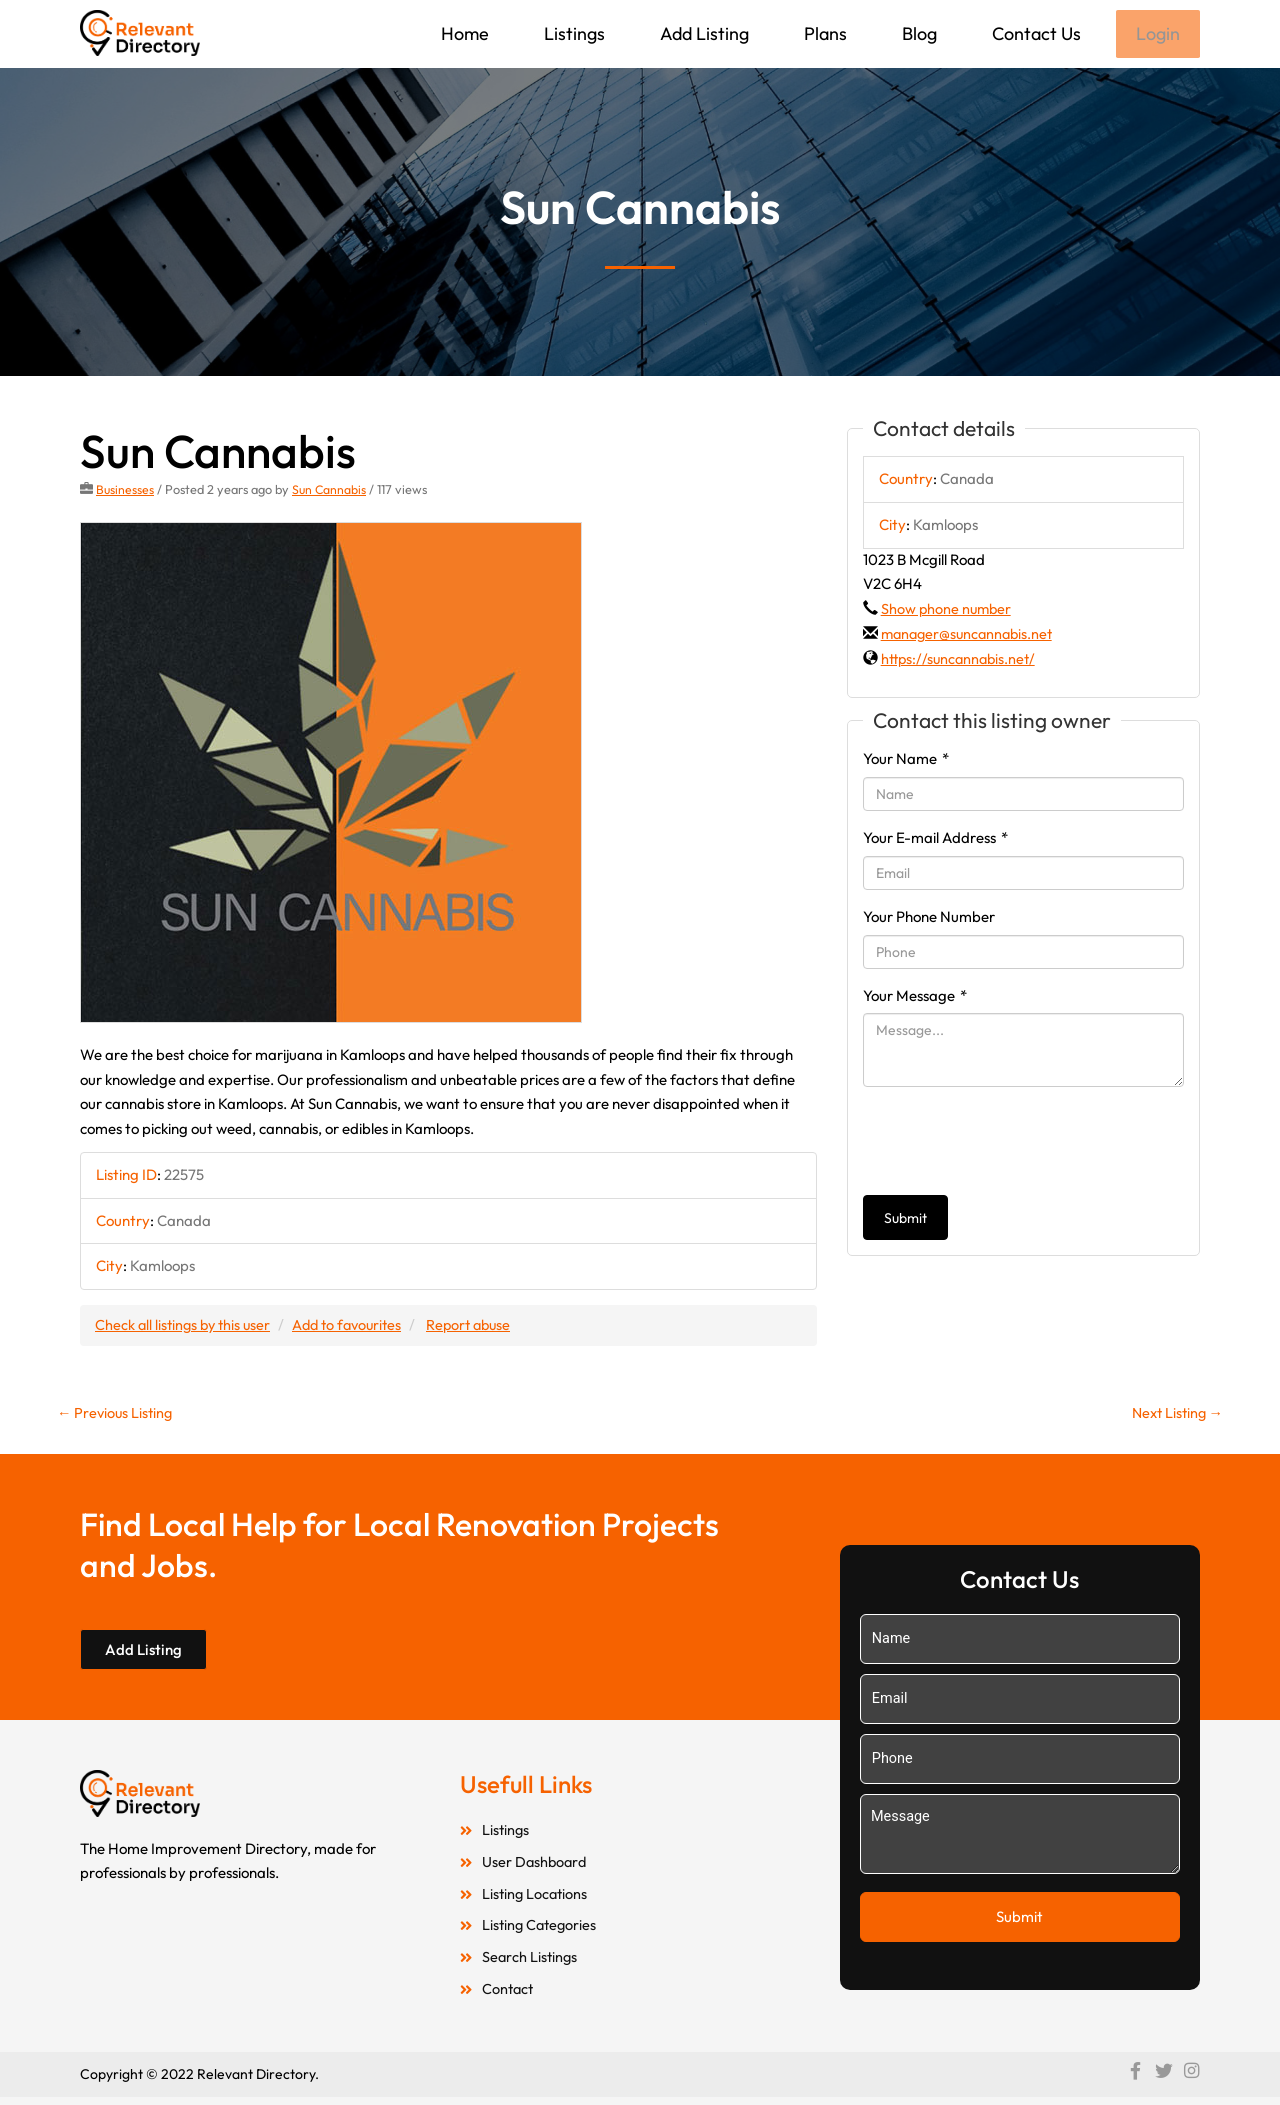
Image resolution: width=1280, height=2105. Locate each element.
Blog (917, 33)
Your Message (915, 996)
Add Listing (702, 33)
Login (1157, 34)
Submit (905, 1220)
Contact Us (1034, 33)
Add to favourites (357, 1326)
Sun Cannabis (331, 491)
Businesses (125, 491)
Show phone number (948, 610)
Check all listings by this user (186, 1326)
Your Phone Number (929, 918)
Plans (823, 33)
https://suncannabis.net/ (961, 660)
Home (463, 33)
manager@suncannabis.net (971, 635)
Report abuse (484, 1326)
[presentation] (1015, 1143)
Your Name (906, 760)
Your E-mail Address (935, 839)
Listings (572, 33)
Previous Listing (117, 1415)
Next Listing (1174, 1415)
